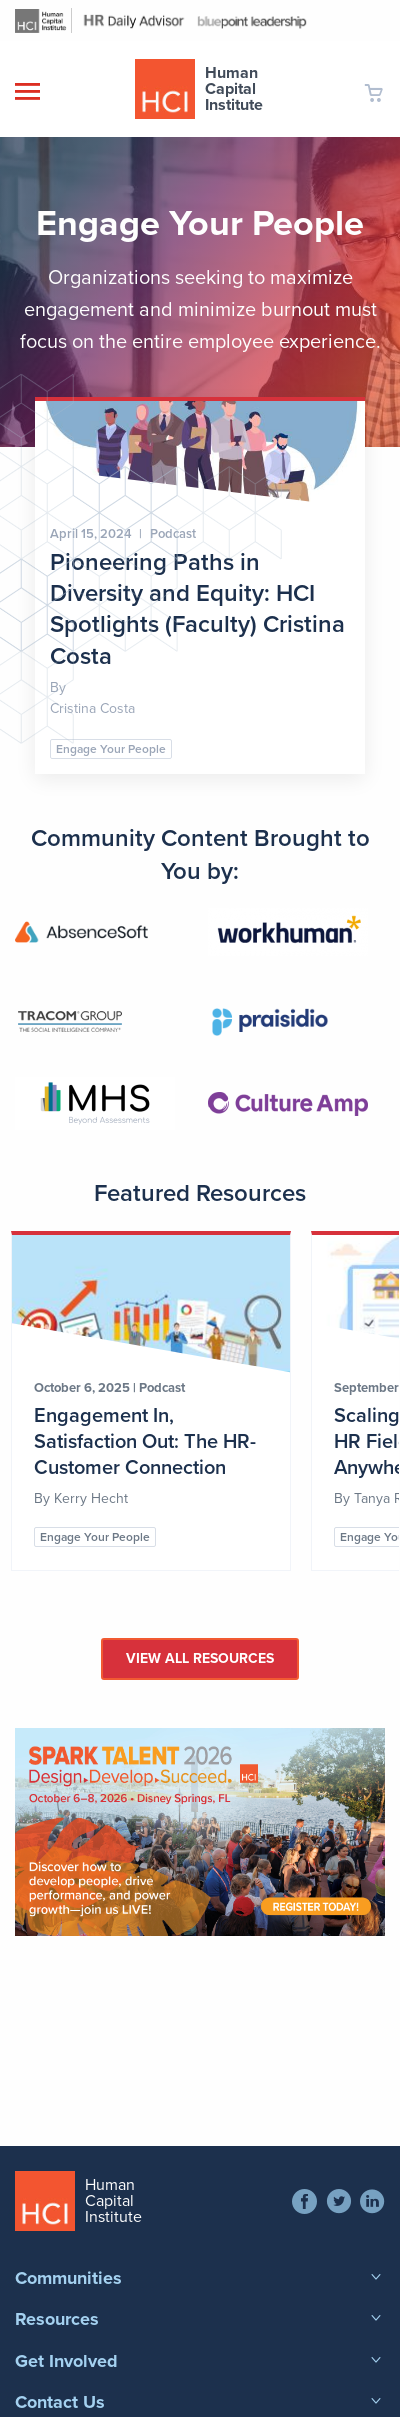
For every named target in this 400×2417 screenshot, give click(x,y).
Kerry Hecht (91, 1498)
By (44, 1498)
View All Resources (200, 1658)
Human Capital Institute (234, 89)
